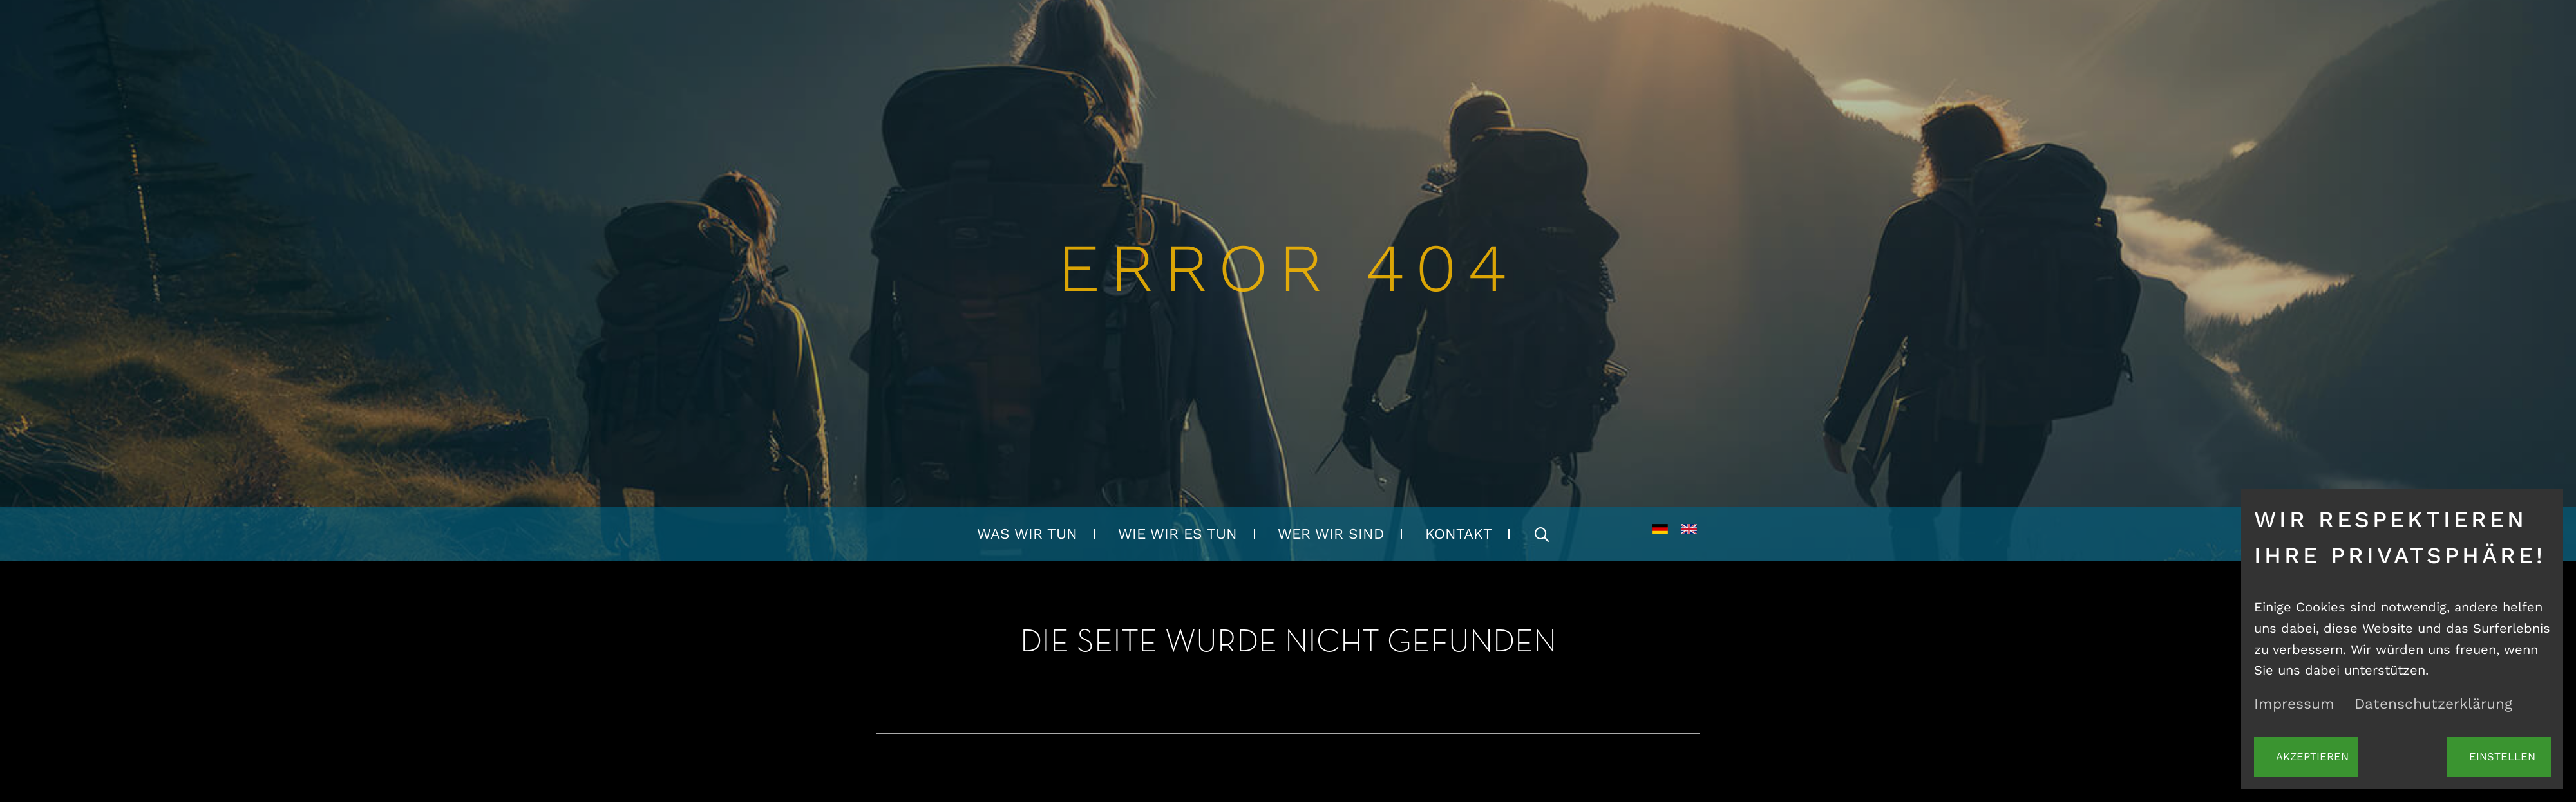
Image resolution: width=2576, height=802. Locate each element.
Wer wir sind (1331, 534)
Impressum (2294, 704)
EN (1689, 533)
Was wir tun (1027, 534)
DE (1660, 533)
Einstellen (2502, 757)
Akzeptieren (2312, 757)
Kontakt (1458, 534)
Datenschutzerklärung (2433, 704)
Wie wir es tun (1177, 534)
